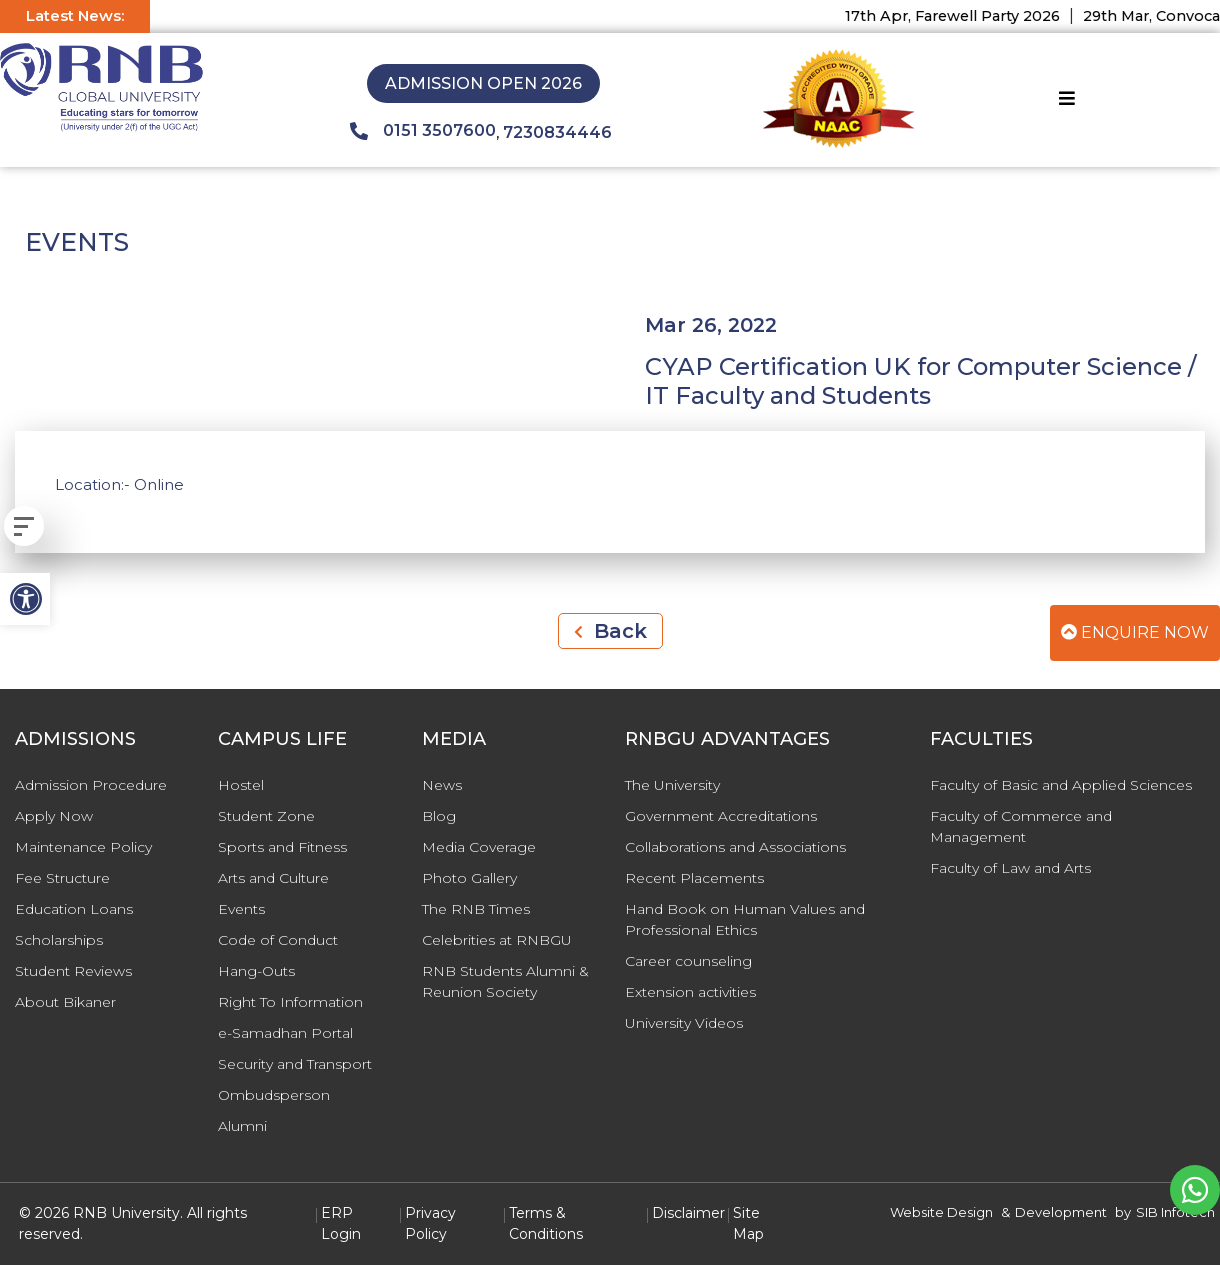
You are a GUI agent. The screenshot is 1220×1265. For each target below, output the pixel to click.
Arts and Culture (273, 878)
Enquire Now (1135, 632)
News (442, 785)
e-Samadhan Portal (285, 1033)
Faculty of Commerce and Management (1021, 826)
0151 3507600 (423, 131)
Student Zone (266, 816)
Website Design (941, 1212)
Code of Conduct (278, 940)
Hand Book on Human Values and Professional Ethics (745, 919)
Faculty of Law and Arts (1010, 868)
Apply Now (54, 816)
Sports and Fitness (282, 847)
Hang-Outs (256, 971)
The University (672, 785)
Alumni (242, 1126)
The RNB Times (476, 909)
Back (610, 631)
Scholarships (59, 940)
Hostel (241, 785)
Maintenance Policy (83, 847)
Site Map (748, 1223)
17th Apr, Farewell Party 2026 (965, 16)
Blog (439, 816)
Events (241, 909)
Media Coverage (479, 847)
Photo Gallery (469, 878)
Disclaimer (688, 1213)
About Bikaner (65, 1002)
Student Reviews (73, 971)
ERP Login (341, 1223)
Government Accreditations (721, 816)
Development (1061, 1212)
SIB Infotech (1175, 1212)
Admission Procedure (91, 785)
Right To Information (290, 1002)
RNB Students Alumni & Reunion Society (505, 981)
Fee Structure (62, 878)
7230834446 (557, 132)
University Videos (684, 1023)
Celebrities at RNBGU (497, 940)
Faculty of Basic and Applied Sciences (1061, 785)
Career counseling (688, 961)
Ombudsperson (274, 1095)
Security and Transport (295, 1064)
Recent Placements (694, 878)
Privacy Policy (430, 1223)
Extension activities (690, 992)
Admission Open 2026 (483, 83)
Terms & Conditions (546, 1223)
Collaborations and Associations (735, 847)
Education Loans (74, 909)
